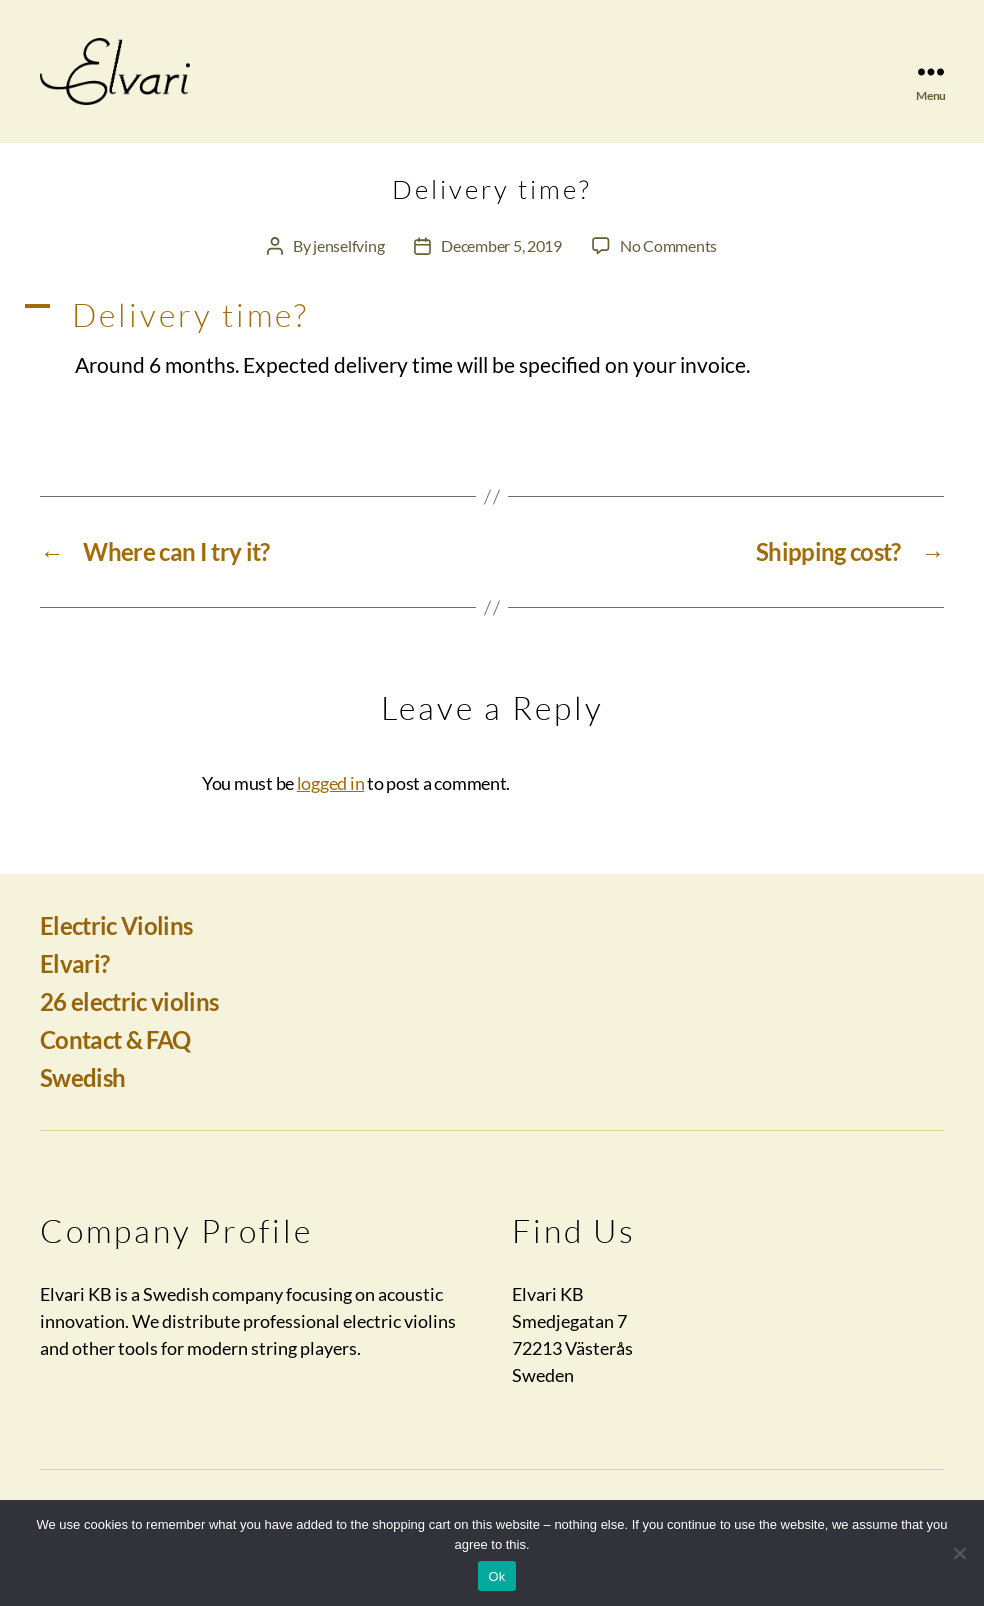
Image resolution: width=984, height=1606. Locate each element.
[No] (959, 1553)
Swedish (82, 1100)
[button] (492, 339)
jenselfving (348, 269)
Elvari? (74, 986)
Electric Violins (116, 948)
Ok (496, 1576)
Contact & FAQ (115, 1062)
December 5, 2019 (501, 269)
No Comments (668, 269)
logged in (331, 806)
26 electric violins (129, 1024)
